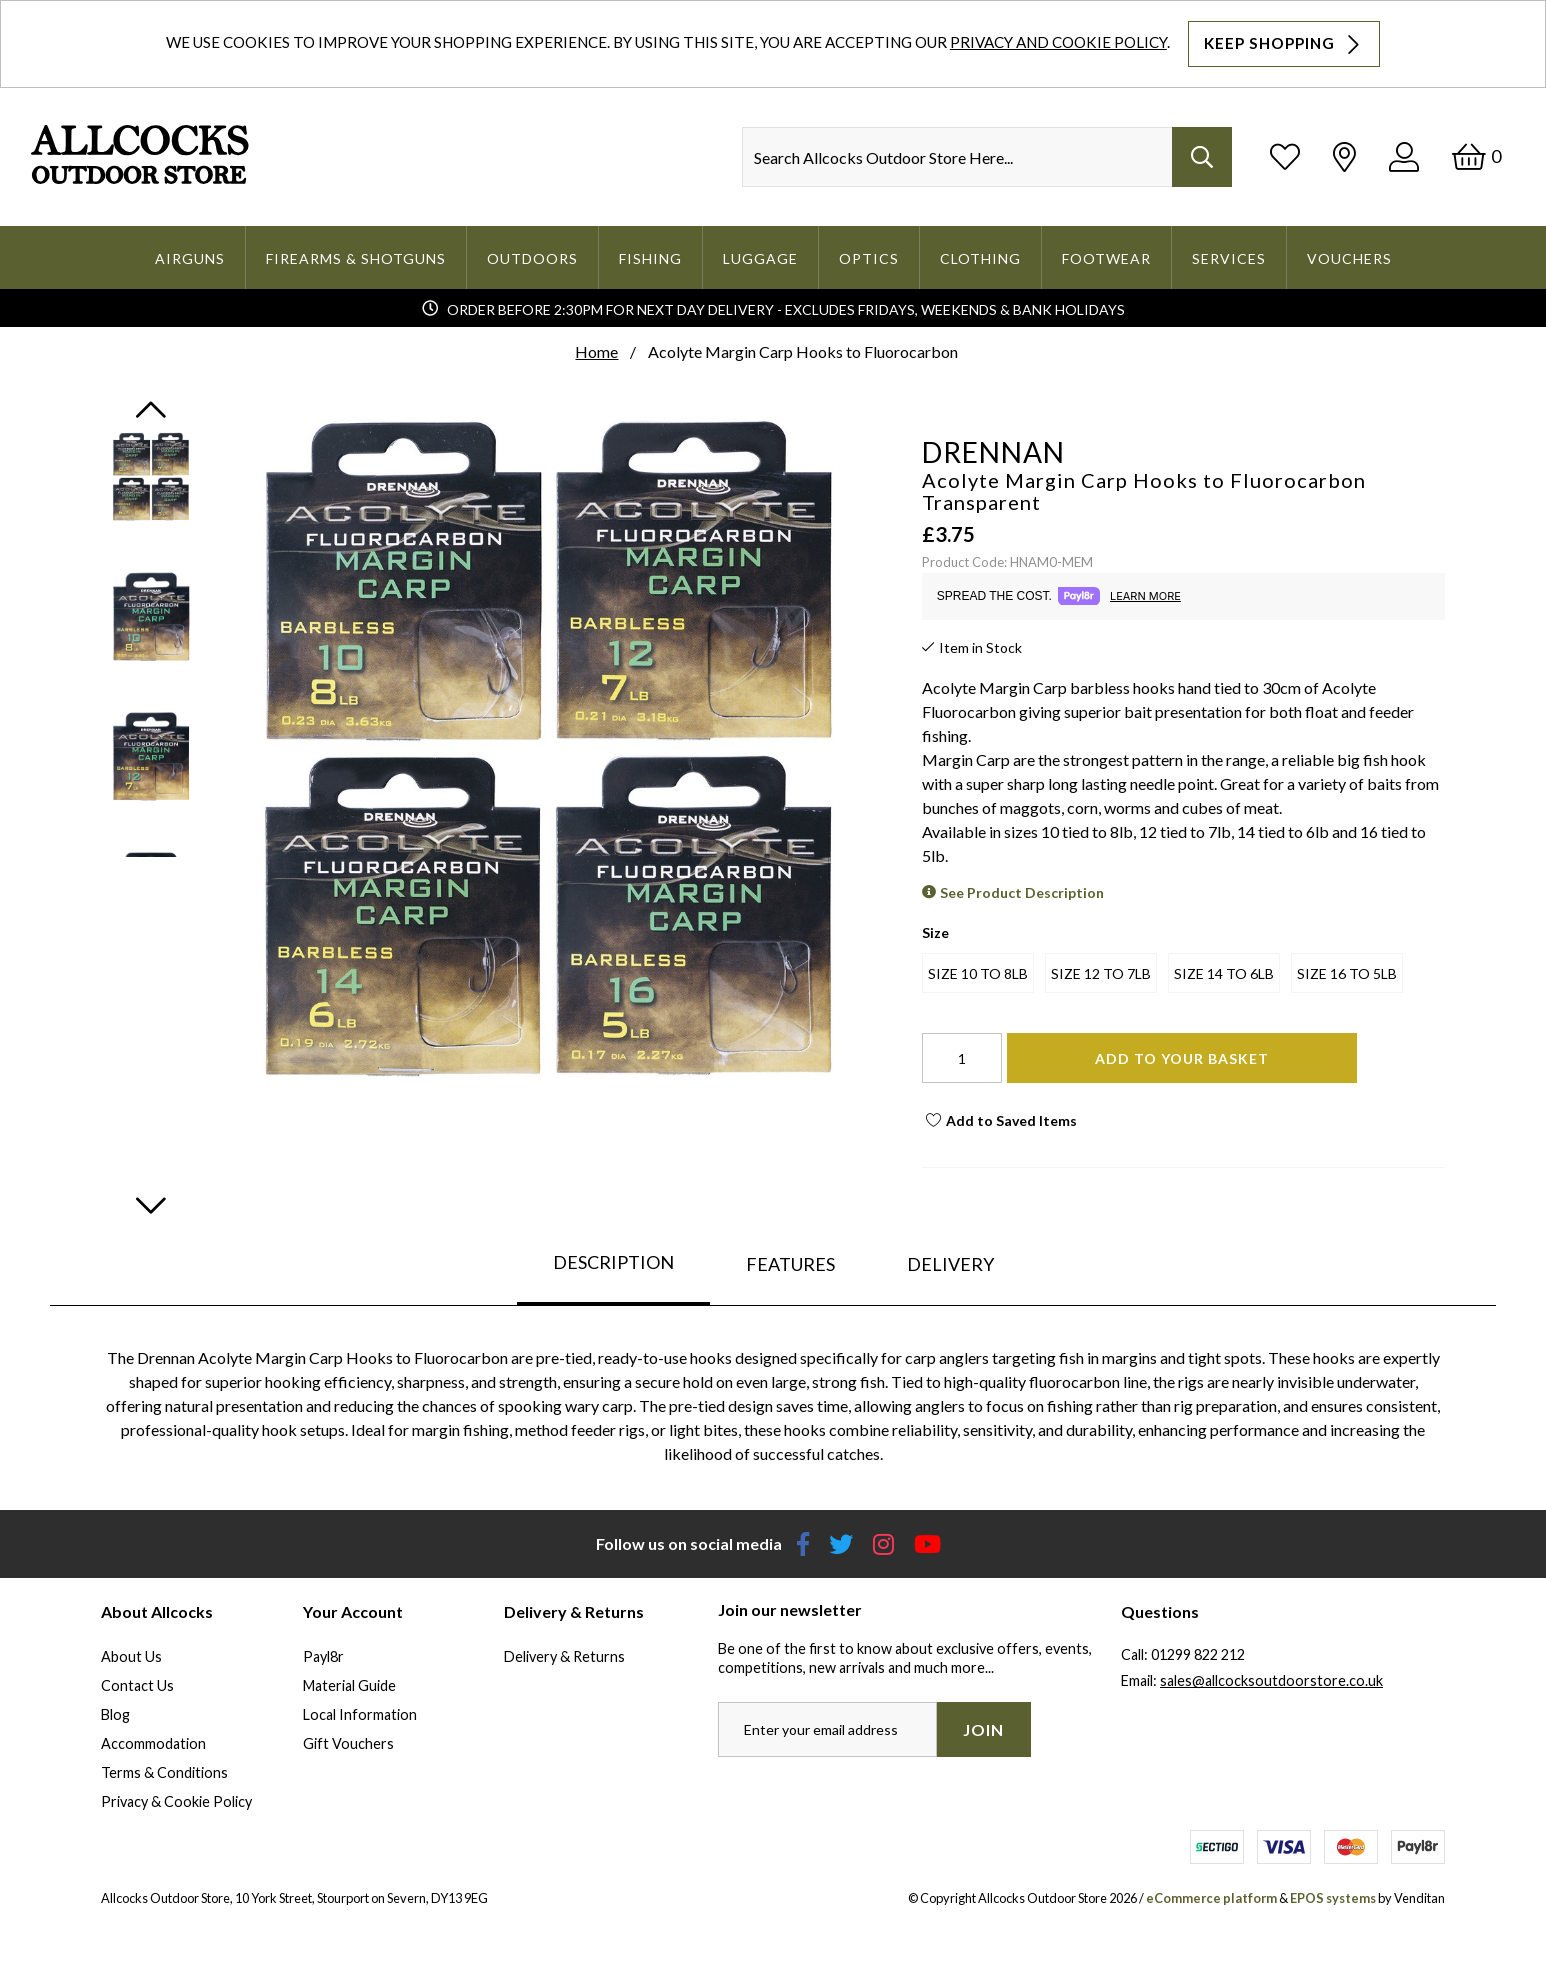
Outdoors (532, 258)
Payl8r (323, 1656)
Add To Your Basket (1182, 1058)
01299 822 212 (1198, 1654)
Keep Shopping (1284, 44)
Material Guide (349, 1685)
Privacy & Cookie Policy (176, 1801)
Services (1229, 258)
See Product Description (1022, 892)
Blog (115, 1714)
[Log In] (1404, 156)
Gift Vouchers (348, 1743)
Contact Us (137, 1685)
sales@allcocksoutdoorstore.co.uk (1271, 1680)
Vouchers (1349, 258)
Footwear (1106, 258)
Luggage (760, 258)
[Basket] (1476, 156)
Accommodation (153, 1743)
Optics (869, 258)
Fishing (650, 258)
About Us (131, 1656)
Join (983, 1729)
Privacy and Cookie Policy (1058, 42)
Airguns (190, 258)
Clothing (980, 258)
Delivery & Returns (564, 1656)
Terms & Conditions (164, 1772)
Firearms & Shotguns (356, 258)
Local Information (360, 1714)
